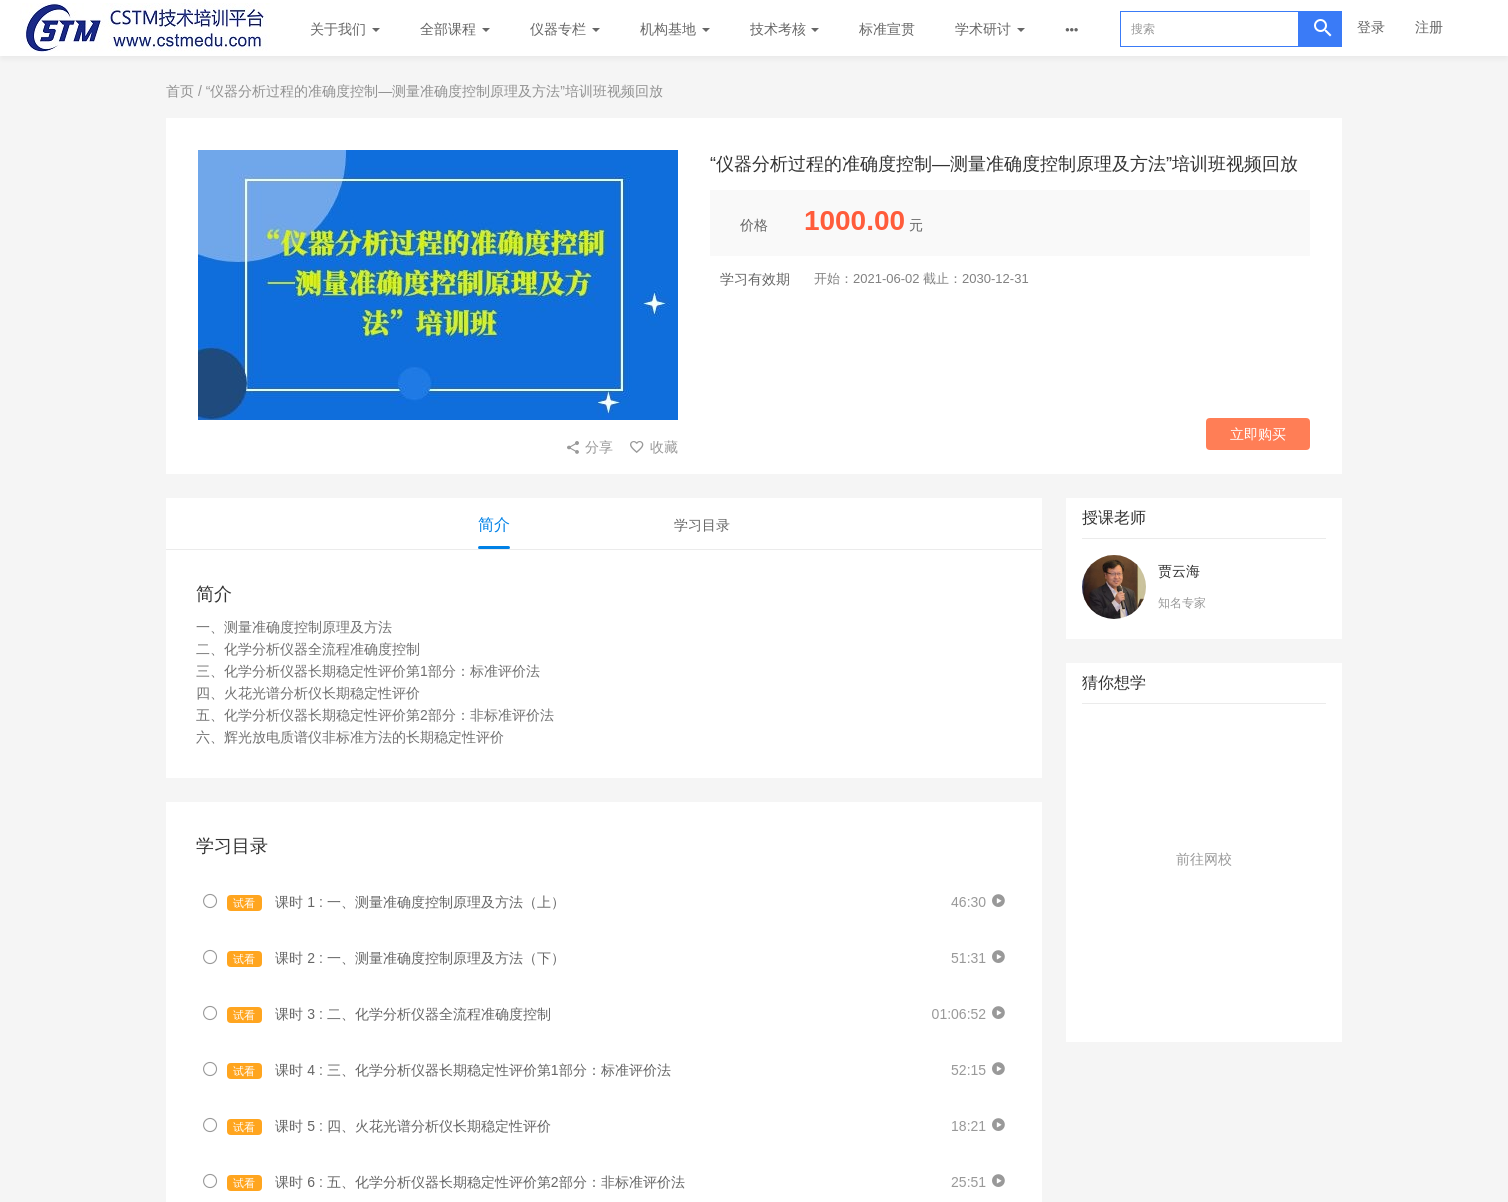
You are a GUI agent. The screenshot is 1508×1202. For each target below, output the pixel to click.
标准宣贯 (887, 29)
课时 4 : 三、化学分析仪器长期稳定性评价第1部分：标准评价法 (449, 1070)
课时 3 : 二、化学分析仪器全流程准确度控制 (389, 1014)
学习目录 (702, 525)
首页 (180, 91)
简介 (494, 524)
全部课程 (455, 29)
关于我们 (345, 29)
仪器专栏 (565, 29)
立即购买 (1258, 434)
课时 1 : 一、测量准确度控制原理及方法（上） (396, 902)
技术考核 (785, 29)
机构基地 (675, 29)
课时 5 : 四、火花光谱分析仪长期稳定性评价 (389, 1126)
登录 (1371, 27)
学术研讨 (990, 29)
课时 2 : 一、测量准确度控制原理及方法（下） (396, 958)
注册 (1429, 27)
